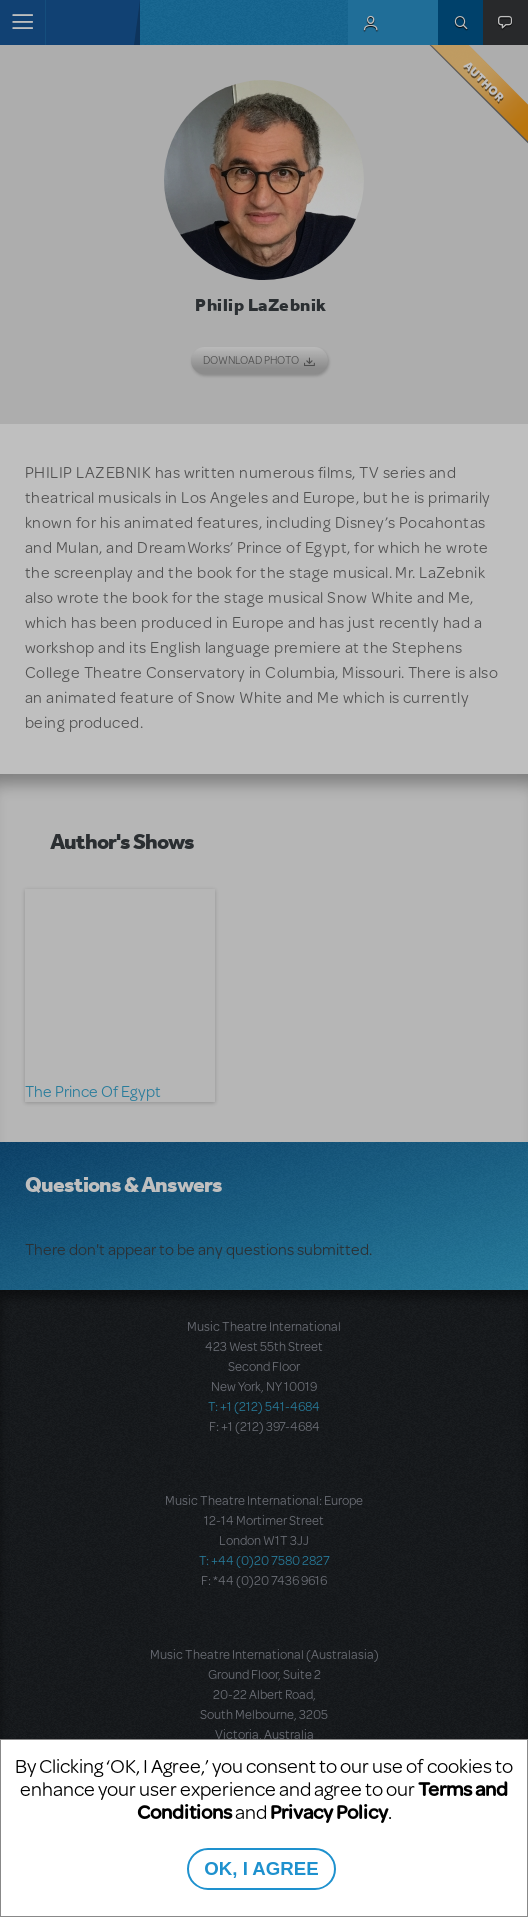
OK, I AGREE (261, 1868)
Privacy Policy (329, 1811)
